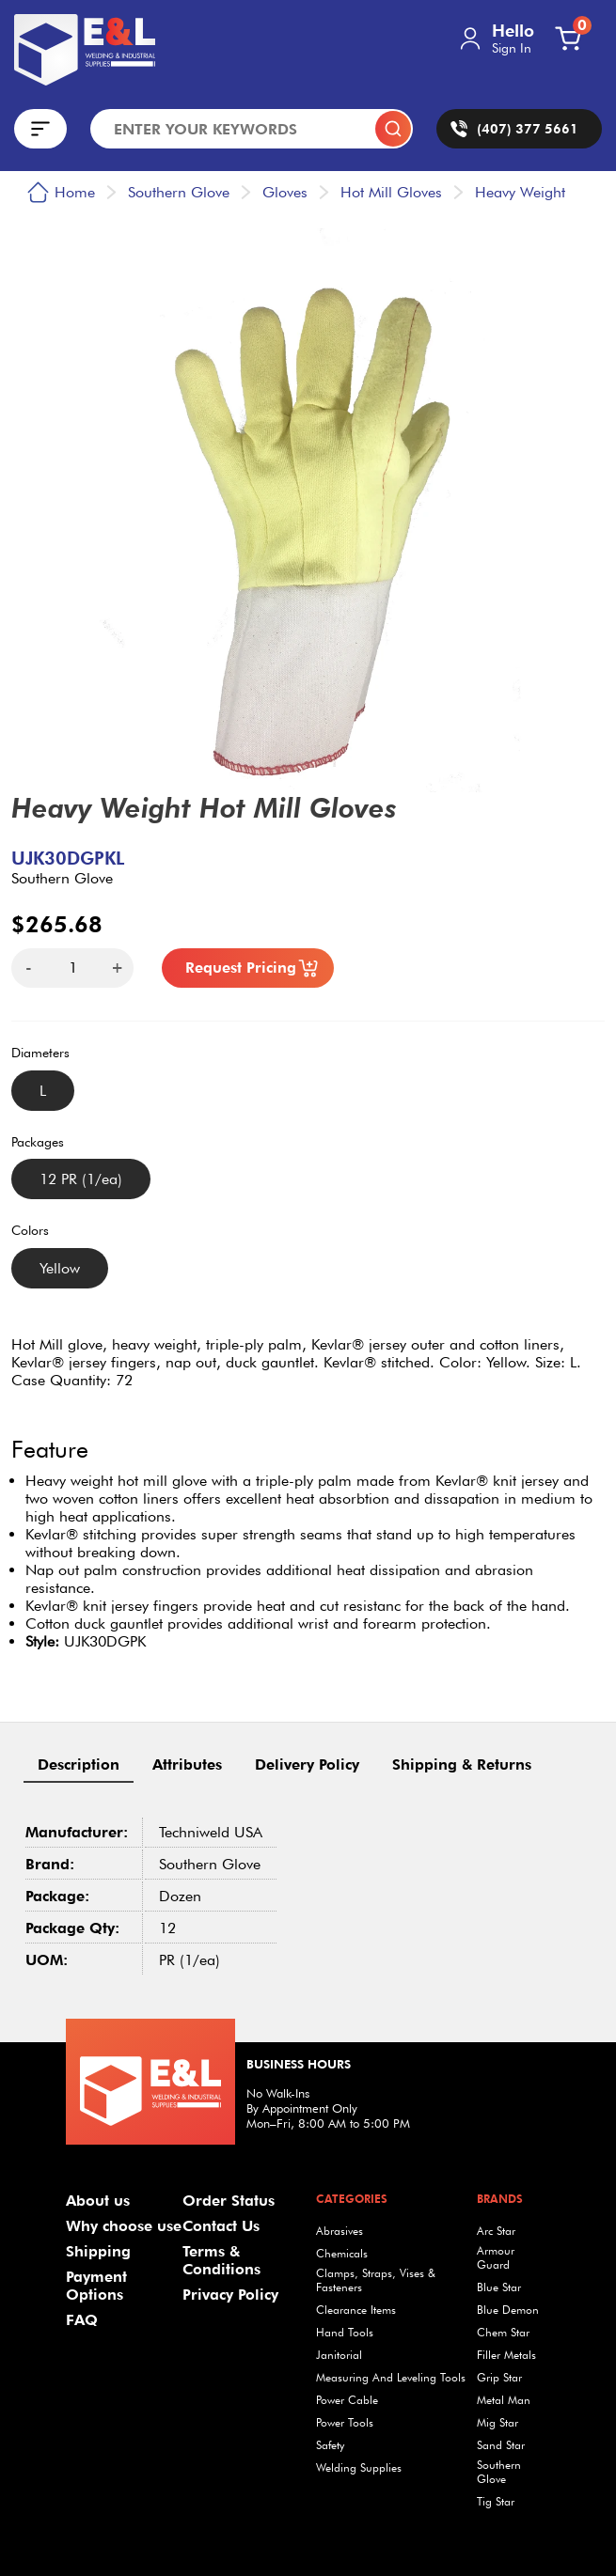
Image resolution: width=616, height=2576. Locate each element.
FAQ (82, 2320)
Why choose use (124, 2226)
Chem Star (503, 2332)
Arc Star (496, 2231)
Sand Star (501, 2445)
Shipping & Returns (461, 1764)
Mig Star (497, 2422)
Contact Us (221, 2226)
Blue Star (499, 2287)
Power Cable (347, 2400)
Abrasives (339, 2231)
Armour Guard (495, 2257)
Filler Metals (506, 2355)
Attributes (187, 1764)
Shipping (98, 2251)
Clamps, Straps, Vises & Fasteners (375, 2280)
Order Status (228, 2200)
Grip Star (499, 2377)
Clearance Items (356, 2310)
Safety (330, 2445)
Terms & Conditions (221, 2260)
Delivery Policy (307, 1764)
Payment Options (96, 2285)
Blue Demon (508, 2310)
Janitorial (339, 2355)
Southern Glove (499, 2472)
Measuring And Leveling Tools (391, 2377)
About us (98, 2200)
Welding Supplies (359, 2467)
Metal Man (503, 2400)
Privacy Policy (230, 2294)
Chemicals (342, 2253)
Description (78, 1764)
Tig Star (495, 2501)
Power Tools (344, 2422)
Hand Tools (344, 2332)
